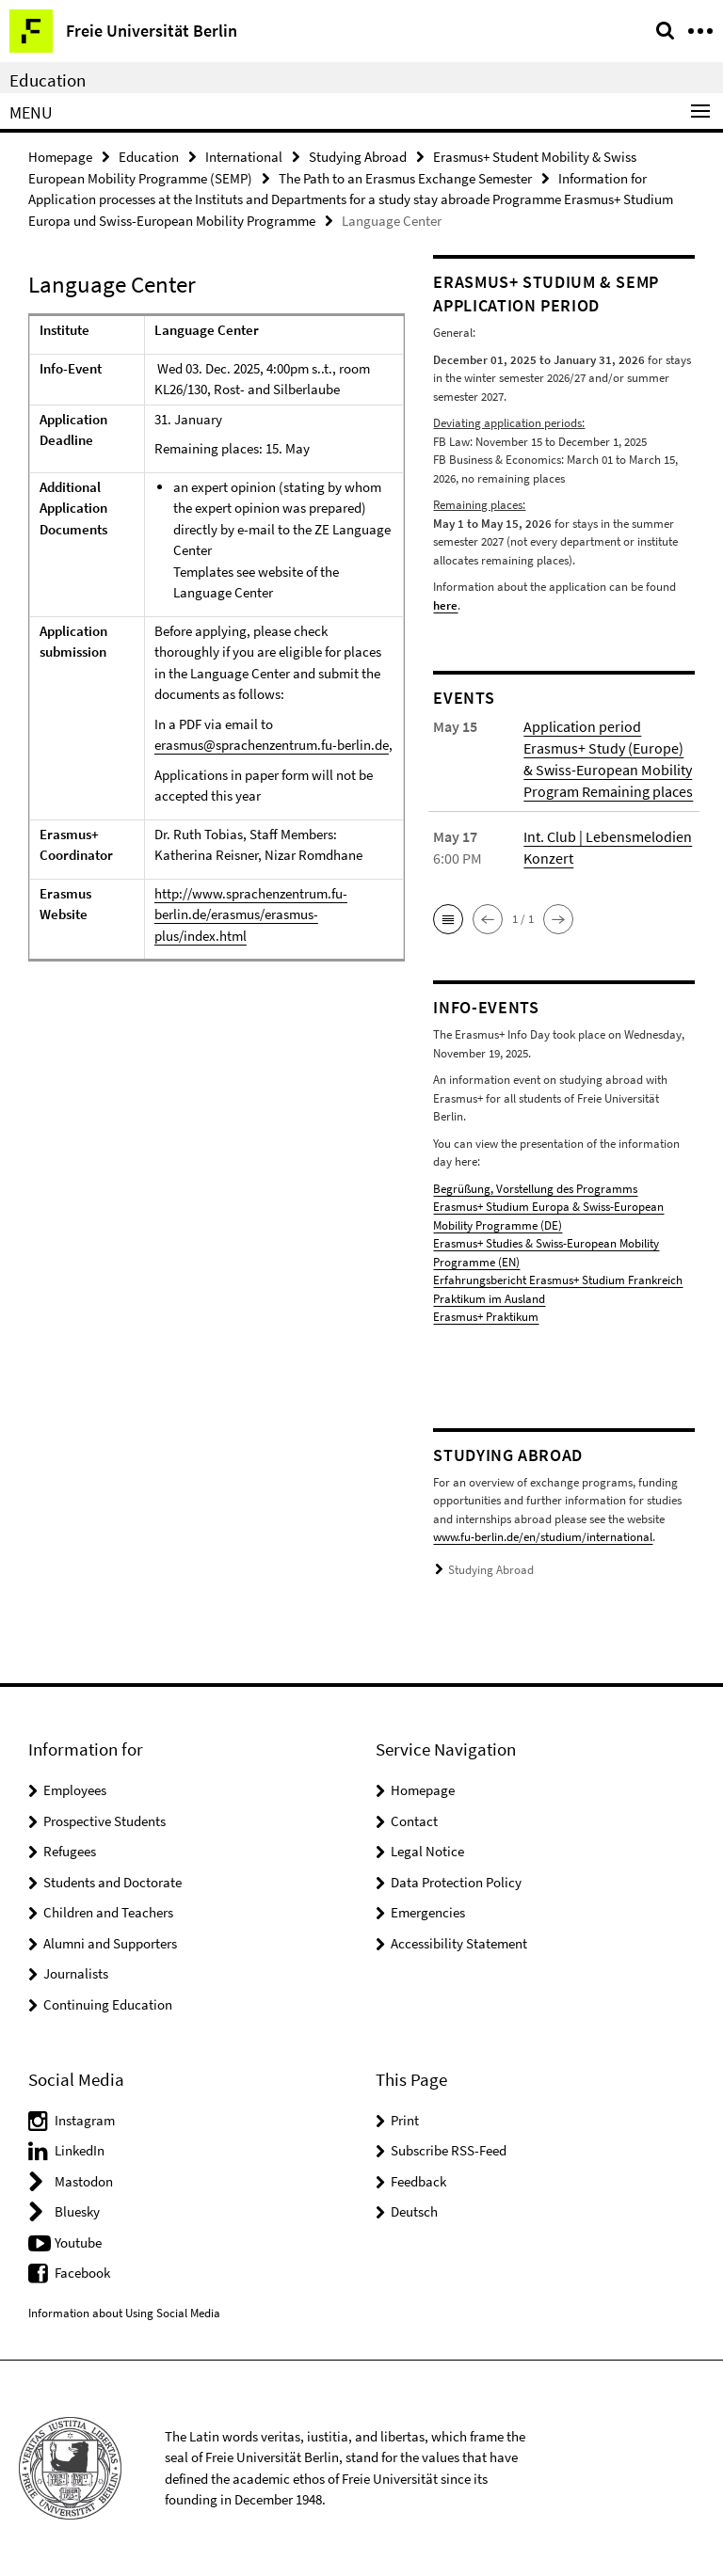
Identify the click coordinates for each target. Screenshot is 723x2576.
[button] (448, 919)
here (445, 605)
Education (47, 80)
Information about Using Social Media (124, 2313)
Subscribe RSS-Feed (448, 2150)
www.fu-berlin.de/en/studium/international (542, 1537)
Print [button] (405, 2120)
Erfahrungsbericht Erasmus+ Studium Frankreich (558, 1280)
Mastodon (84, 2181)
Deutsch (414, 2211)
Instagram (85, 2120)
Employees (74, 1790)
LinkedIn (79, 2150)
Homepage (60, 157)
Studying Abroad (358, 157)
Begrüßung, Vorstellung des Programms (535, 1189)
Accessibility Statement (459, 1943)
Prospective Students (104, 1821)
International (243, 157)
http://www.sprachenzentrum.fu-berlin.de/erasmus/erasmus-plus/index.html (250, 914)
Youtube (78, 2242)
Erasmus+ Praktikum (485, 1317)
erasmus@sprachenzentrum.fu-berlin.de (271, 745)
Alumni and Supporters (110, 1943)
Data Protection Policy (456, 1882)
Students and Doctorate (112, 1882)
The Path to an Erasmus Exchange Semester (405, 178)
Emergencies (428, 1912)
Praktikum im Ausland (489, 1299)
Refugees (69, 1851)
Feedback (418, 2181)
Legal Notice (427, 1851)
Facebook (82, 2273)
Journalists (75, 1973)
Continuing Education (107, 2004)
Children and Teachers (108, 1912)
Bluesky (77, 2211)
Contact (414, 1821)
